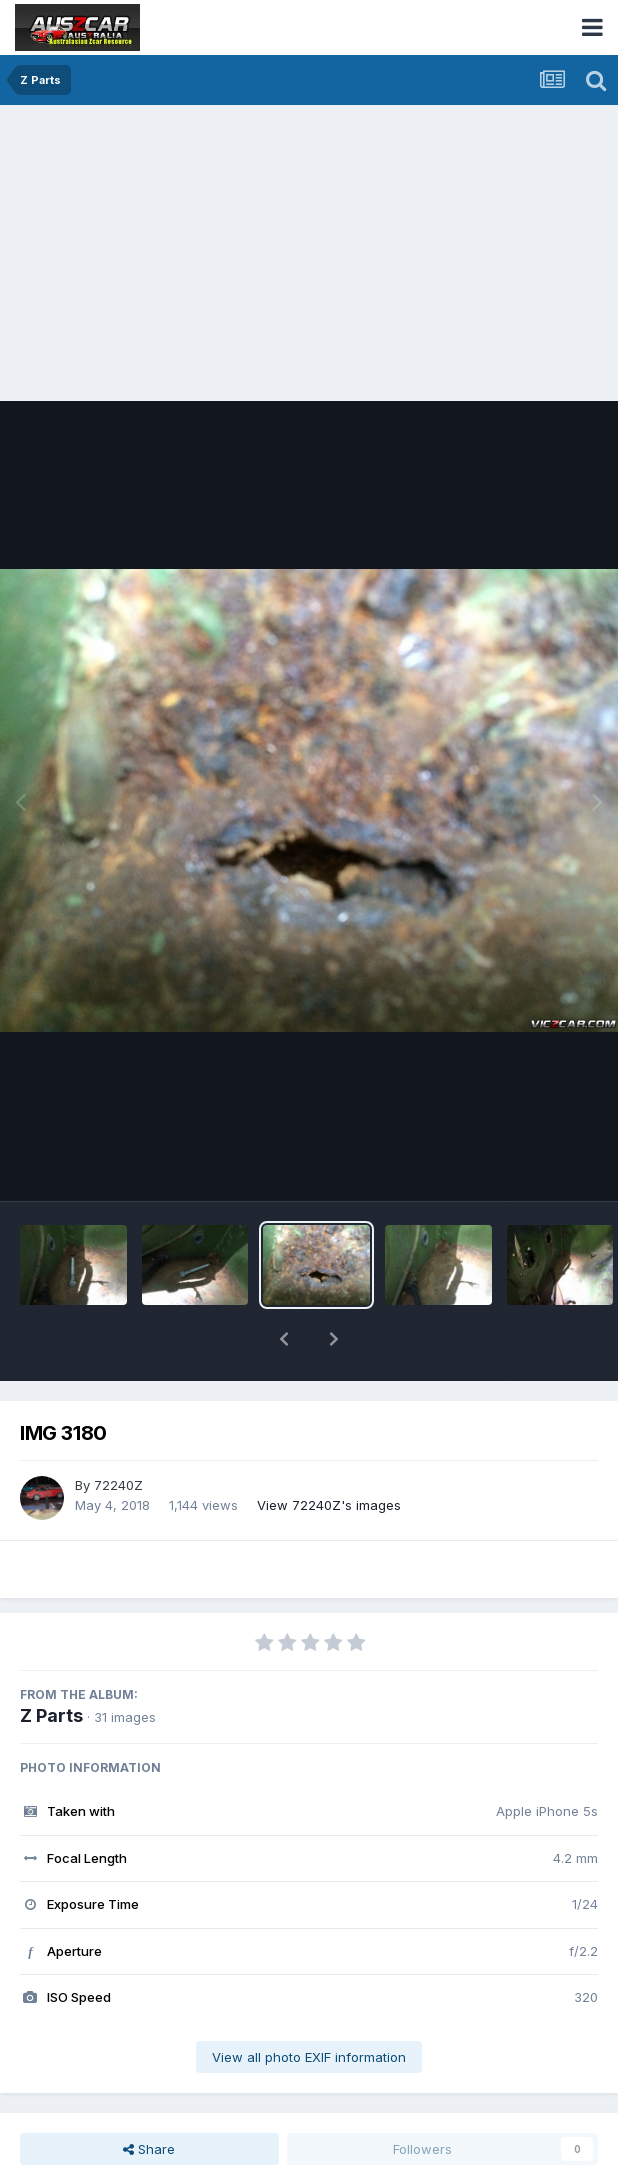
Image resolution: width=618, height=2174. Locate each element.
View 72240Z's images (329, 1453)
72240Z (118, 1433)
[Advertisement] (314, 255)
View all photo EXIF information (309, 2005)
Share (149, 2097)
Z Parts (51, 1663)
